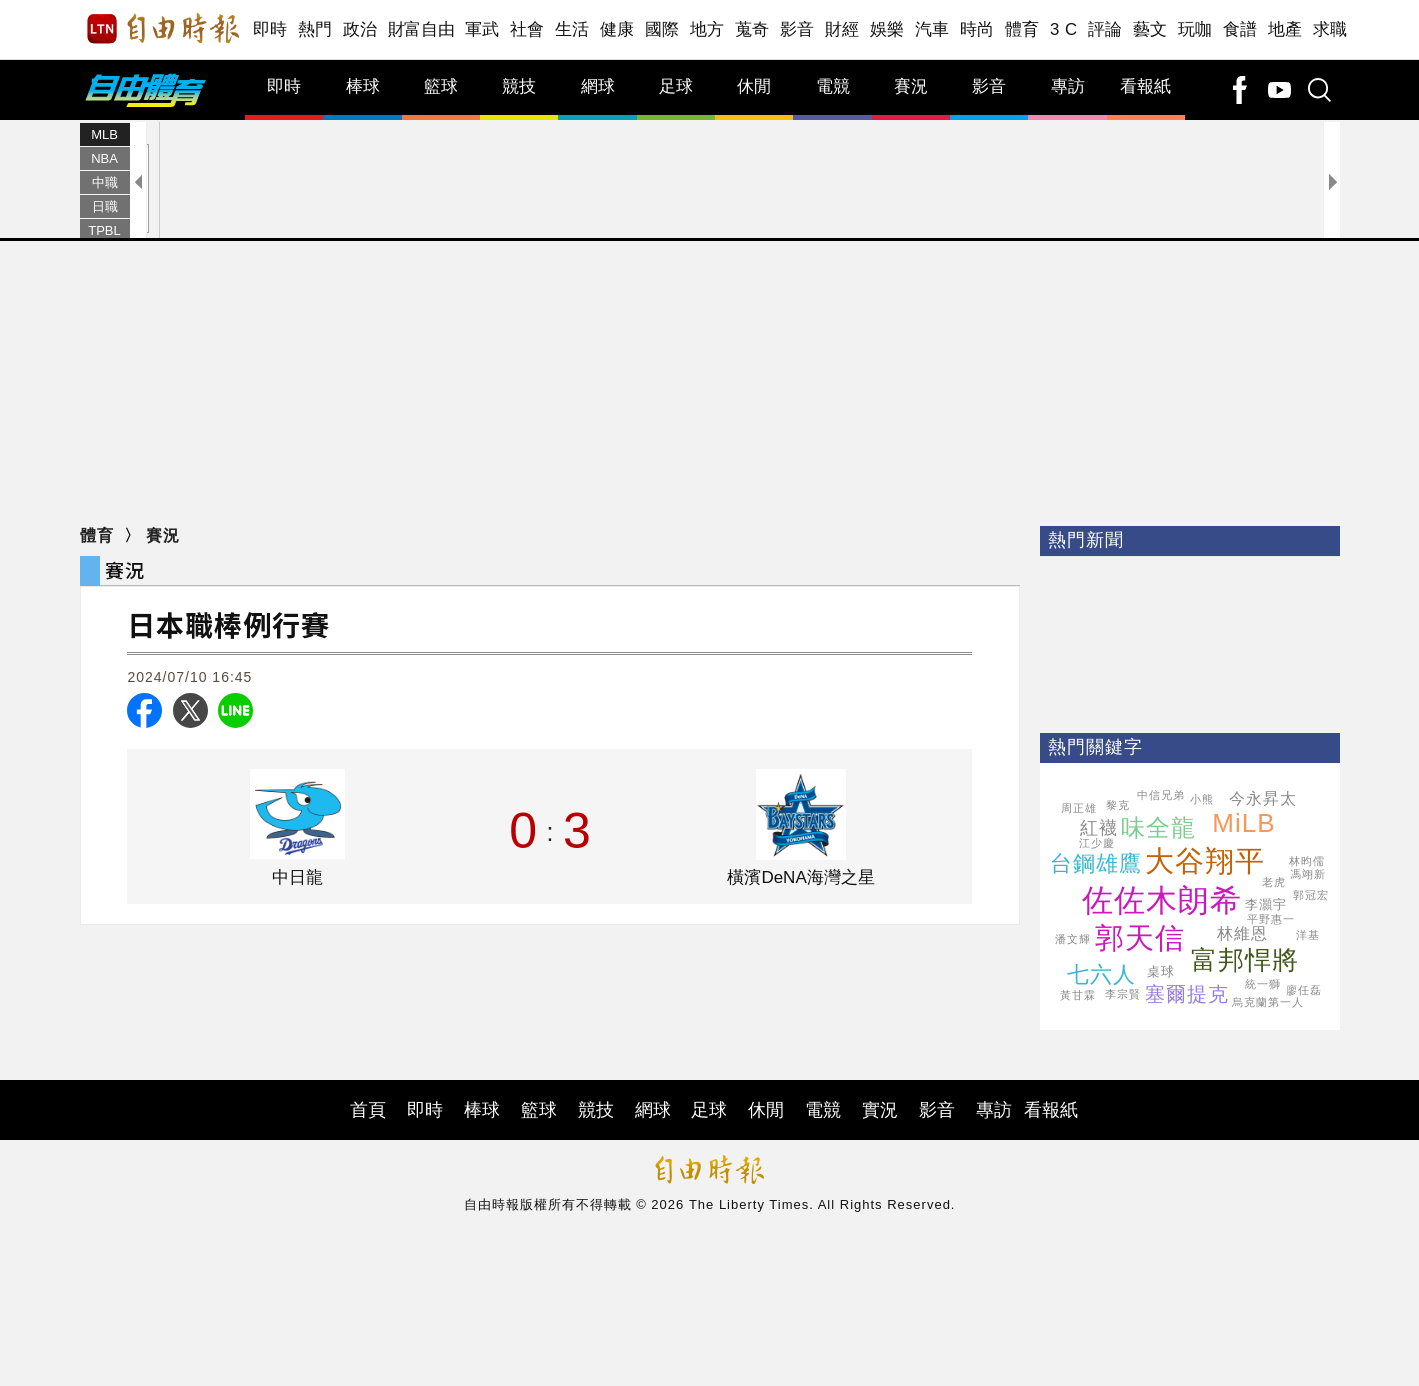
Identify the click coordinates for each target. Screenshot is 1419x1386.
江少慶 (1097, 843)
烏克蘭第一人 (1268, 1002)
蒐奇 (752, 29)
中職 (105, 182)
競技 (519, 86)
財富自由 (421, 29)
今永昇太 (1263, 798)
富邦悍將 (1245, 960)
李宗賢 (1123, 994)
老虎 (1274, 882)
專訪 (1068, 86)
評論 (1105, 29)
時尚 (977, 29)
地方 (707, 29)
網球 (598, 86)
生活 (572, 29)
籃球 (441, 86)
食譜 (1240, 29)
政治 (360, 29)
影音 (797, 29)
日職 (105, 206)
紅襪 (1099, 828)
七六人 (1101, 974)
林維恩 (1242, 933)
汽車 (932, 29)
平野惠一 (1271, 919)
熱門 (315, 29)
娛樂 (887, 29)
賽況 (911, 86)
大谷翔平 (1205, 861)
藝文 (1150, 29)
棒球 (363, 86)
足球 (676, 86)
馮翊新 (1308, 874)
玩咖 (1195, 29)
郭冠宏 (1311, 895)
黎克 (1118, 805)
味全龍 (1158, 827)
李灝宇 (1266, 904)
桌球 (1161, 971)
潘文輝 (1073, 939)
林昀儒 (1307, 861)
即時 (270, 29)
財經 (842, 29)
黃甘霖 (1078, 995)
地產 (1285, 29)
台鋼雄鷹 (1096, 863)
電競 (833, 86)
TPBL (104, 230)
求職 (1330, 29)
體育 (1022, 29)
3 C (1064, 29)
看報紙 (1145, 86)
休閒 (754, 86)
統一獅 (1263, 984)
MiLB (1243, 823)
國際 (662, 29)
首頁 (368, 1110)
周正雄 (1079, 808)
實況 (880, 1110)
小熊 (1202, 799)
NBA (104, 158)
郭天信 (1140, 938)
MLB (104, 134)
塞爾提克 (1187, 994)
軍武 (482, 29)
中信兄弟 (1161, 795)
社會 (527, 29)
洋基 (1308, 935)
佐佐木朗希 (1162, 900)
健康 (617, 29)
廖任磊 (1304, 990)
